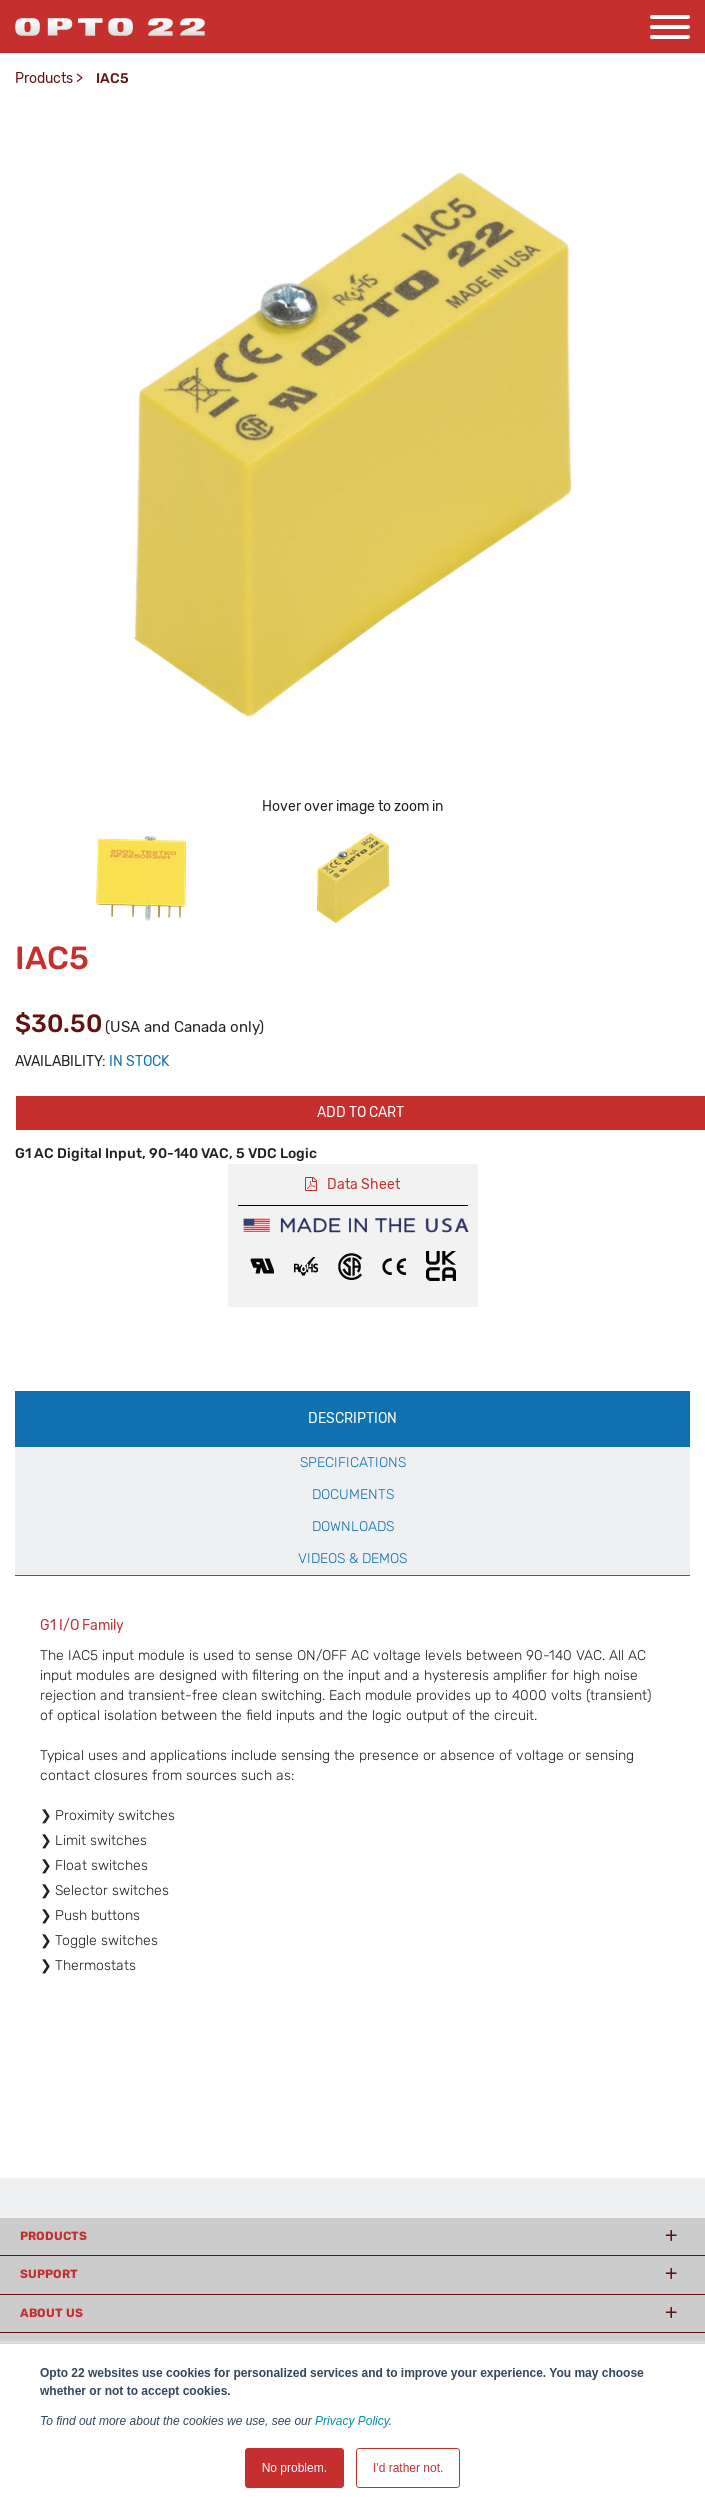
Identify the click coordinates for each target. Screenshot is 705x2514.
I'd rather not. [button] (408, 2468)
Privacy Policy (352, 2421)
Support (49, 2274)
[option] (141, 878)
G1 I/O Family (82, 1625)
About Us (51, 2313)
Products (44, 78)
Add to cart (360, 1112)
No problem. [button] (294, 2468)
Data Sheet (363, 1184)
